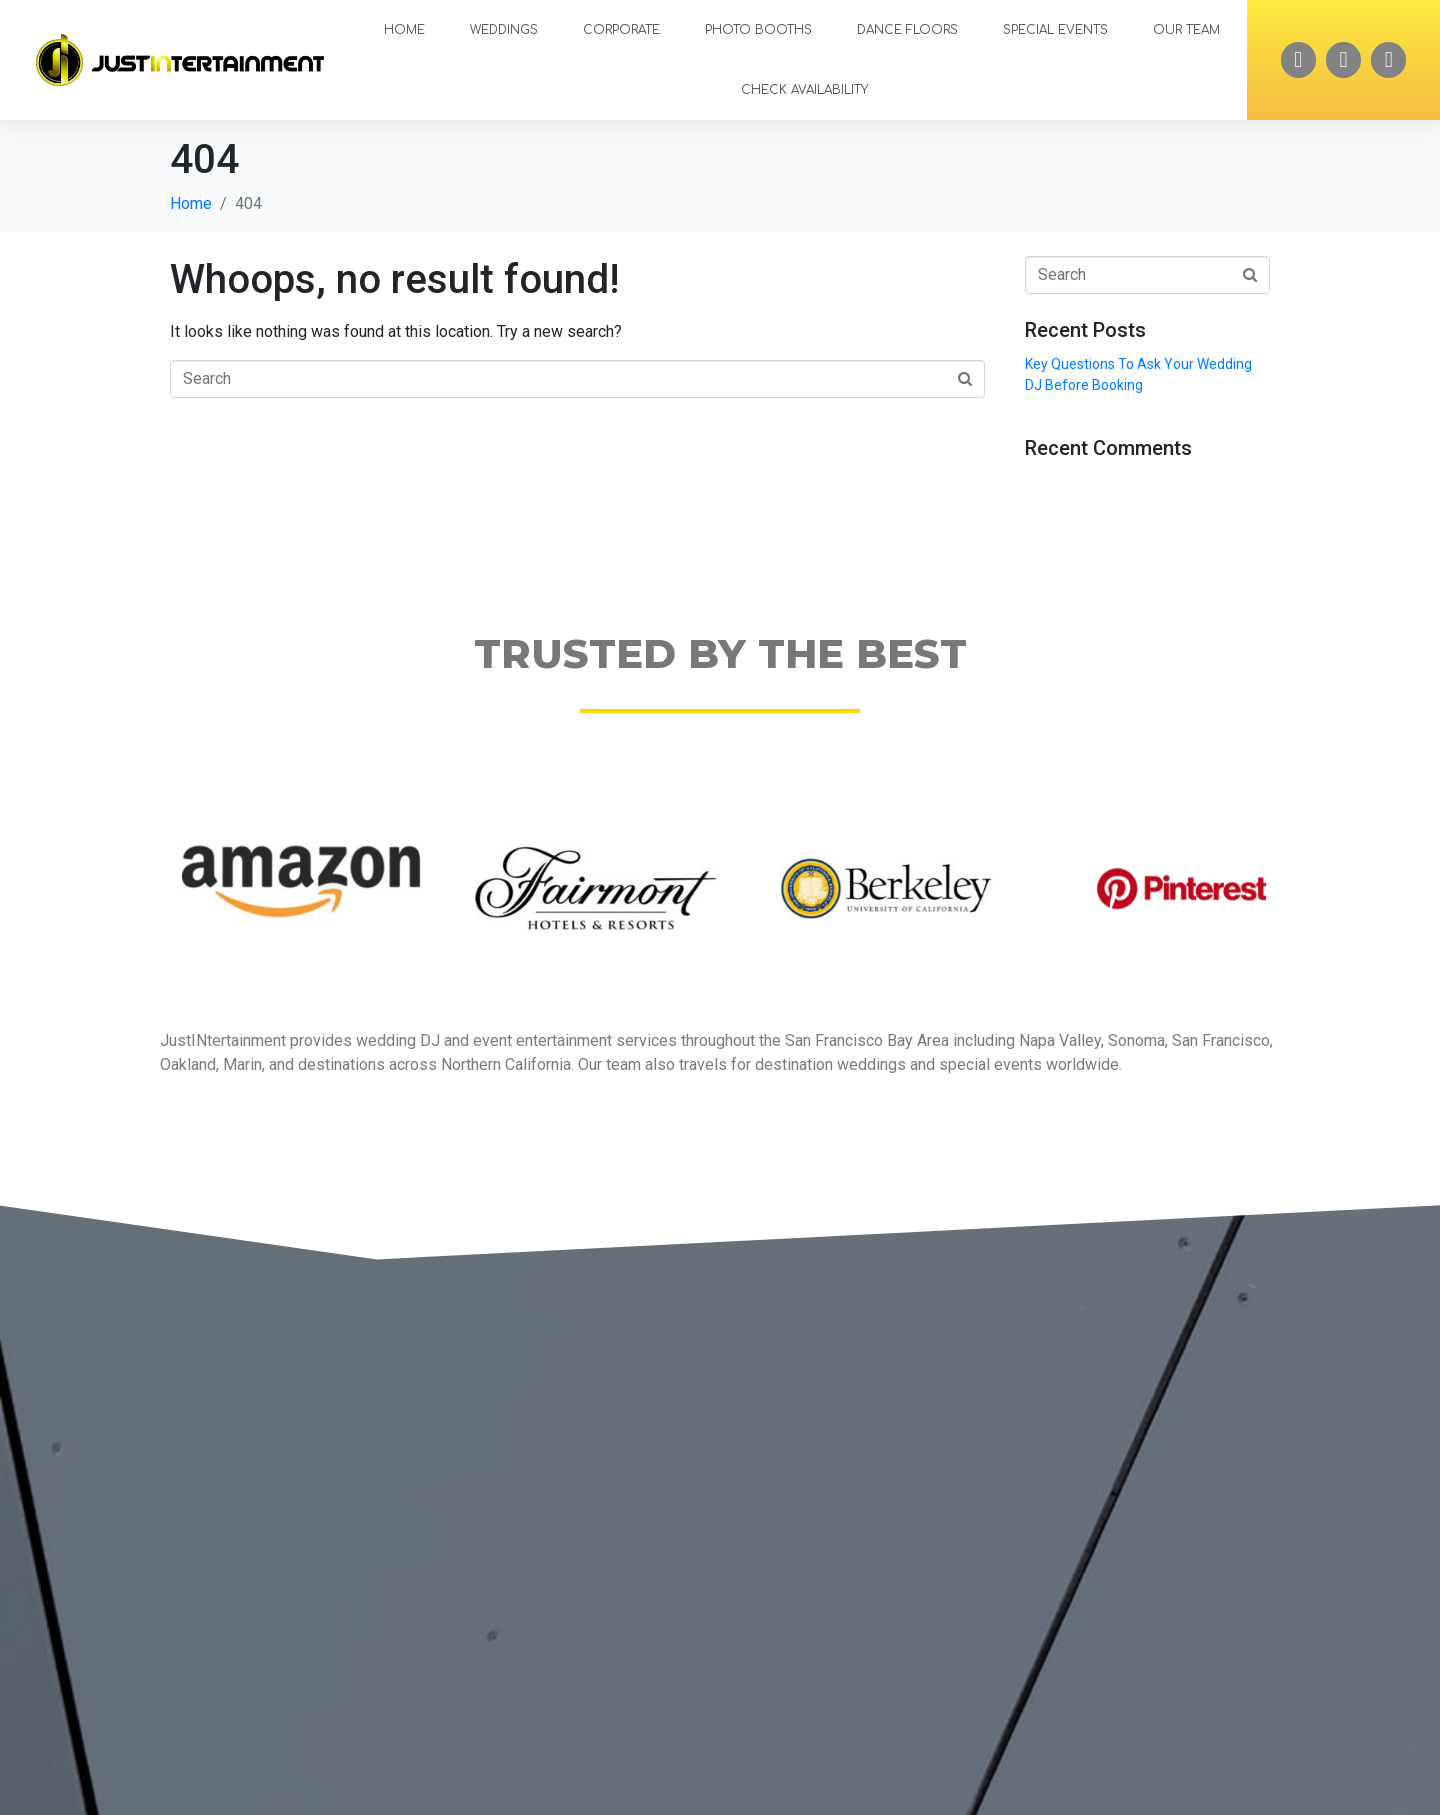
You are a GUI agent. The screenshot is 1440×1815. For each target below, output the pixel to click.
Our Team (1186, 30)
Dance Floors (907, 30)
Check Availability (804, 90)
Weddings (504, 30)
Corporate (621, 30)
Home (404, 30)
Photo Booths (758, 30)
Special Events (1055, 30)
